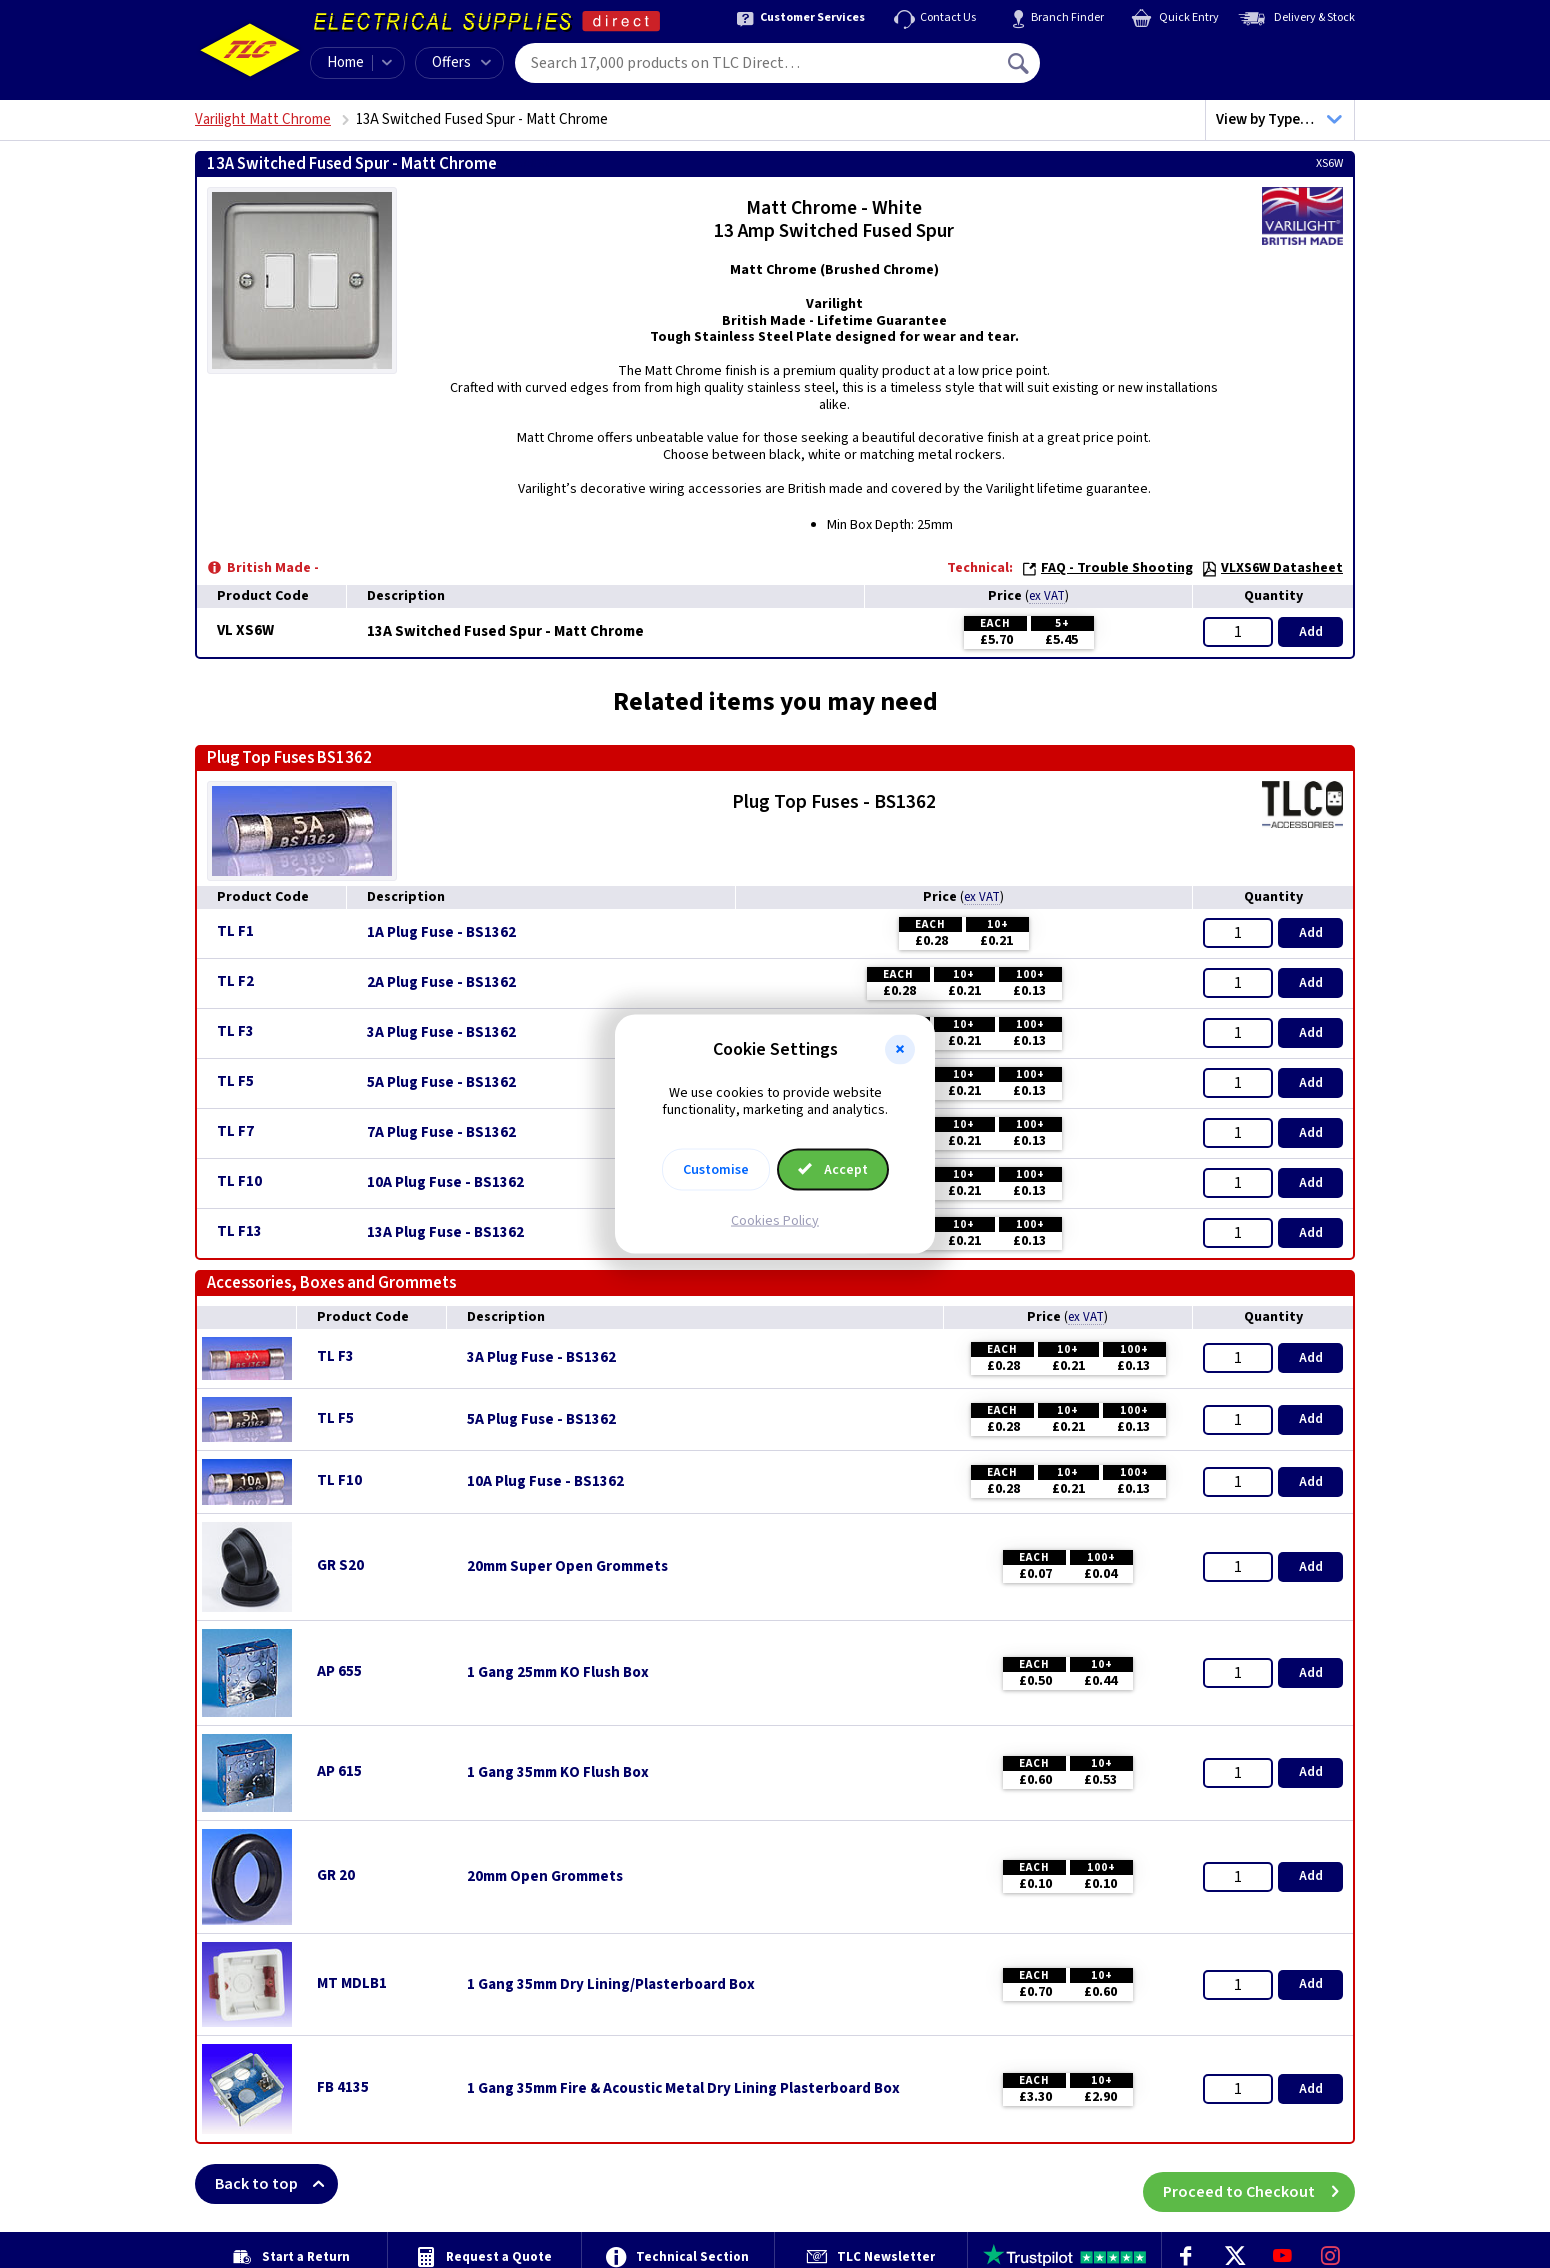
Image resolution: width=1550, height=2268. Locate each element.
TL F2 (235, 981)
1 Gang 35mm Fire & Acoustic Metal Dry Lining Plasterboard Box (683, 2089)
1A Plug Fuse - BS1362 (441, 933)
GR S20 (340, 1565)
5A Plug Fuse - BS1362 (441, 1083)
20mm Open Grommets (545, 1877)
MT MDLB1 (352, 1983)
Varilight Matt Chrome (263, 119)
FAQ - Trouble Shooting (1107, 568)
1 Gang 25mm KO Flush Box (558, 1673)
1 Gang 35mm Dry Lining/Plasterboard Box (611, 1985)
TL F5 (235, 1081)
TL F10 (239, 1181)
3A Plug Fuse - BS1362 (441, 1033)
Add (1311, 632)
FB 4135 (343, 2087)
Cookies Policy (775, 1220)
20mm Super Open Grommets (567, 1567)
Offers (461, 62)
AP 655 (339, 1671)
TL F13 (239, 1231)
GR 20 (336, 1875)
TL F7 (235, 1131)
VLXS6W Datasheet (1272, 568)
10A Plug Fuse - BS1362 (445, 1183)
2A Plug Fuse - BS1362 (441, 983)
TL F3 (235, 1031)
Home (345, 62)
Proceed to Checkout (1259, 2184)
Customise (716, 1169)
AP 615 (339, 1771)
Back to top (276, 2184)
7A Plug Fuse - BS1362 (441, 1133)
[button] (900, 1050)
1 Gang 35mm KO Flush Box (558, 1773)
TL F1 (235, 931)
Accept (833, 1169)
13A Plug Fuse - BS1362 (445, 1233)
